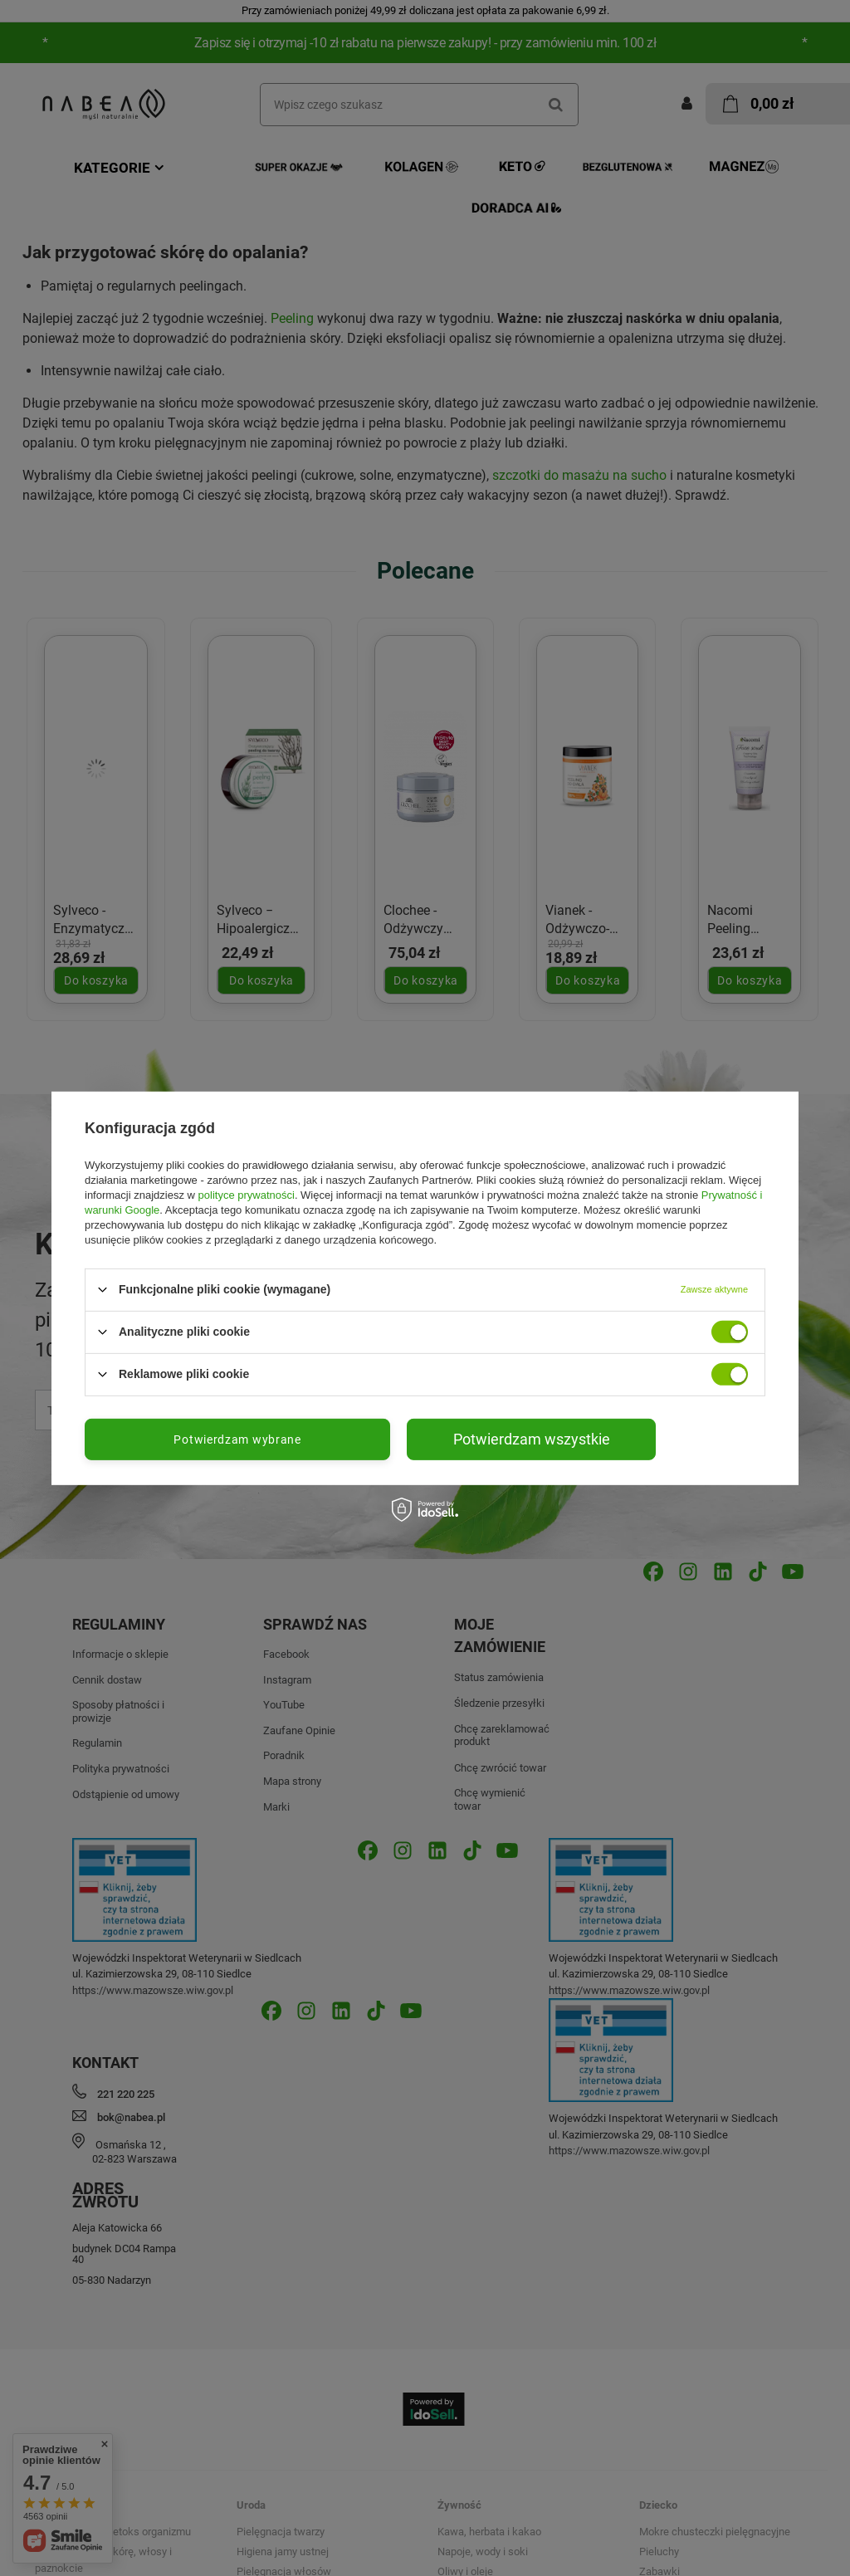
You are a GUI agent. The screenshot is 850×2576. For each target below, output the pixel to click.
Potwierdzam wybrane (236, 1438)
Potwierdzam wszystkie (531, 1438)
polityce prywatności (246, 1194)
